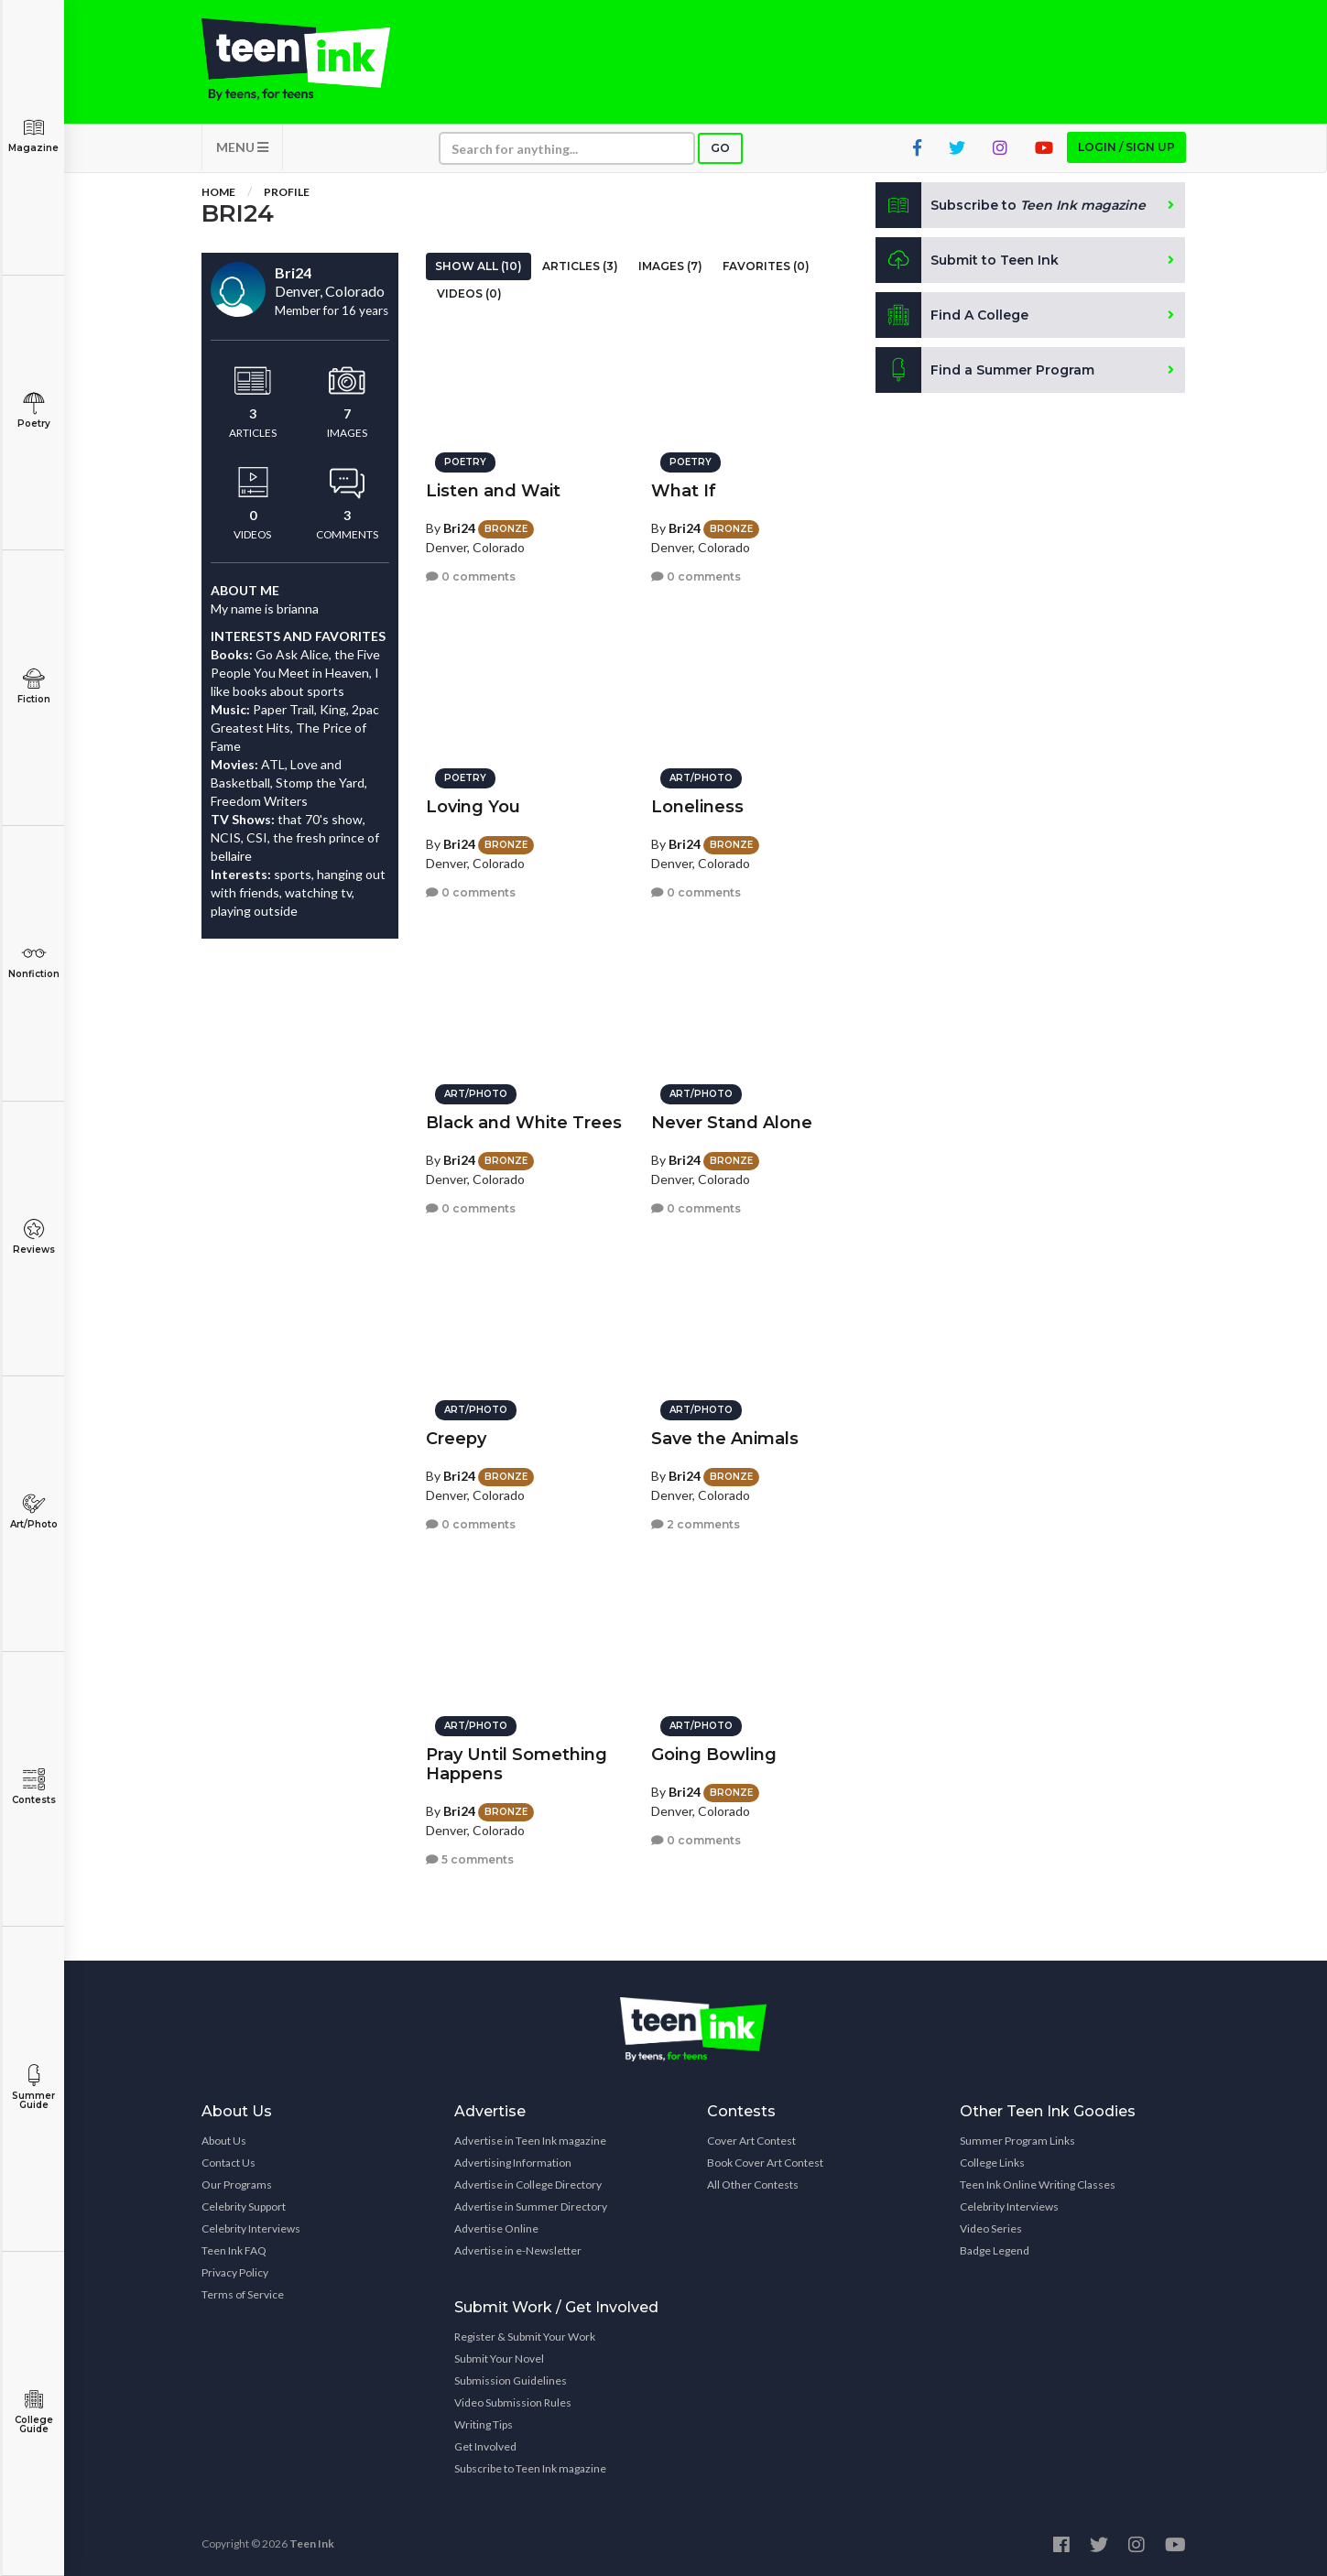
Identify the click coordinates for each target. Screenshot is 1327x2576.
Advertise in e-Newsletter (518, 2250)
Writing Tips (483, 2424)
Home (218, 192)
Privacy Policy (234, 2272)
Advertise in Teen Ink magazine (530, 2140)
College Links (992, 2162)
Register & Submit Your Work (524, 2336)
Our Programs (236, 2184)
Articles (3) (580, 266)
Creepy (456, 1439)
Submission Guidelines (510, 2380)
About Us (223, 2140)
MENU (242, 147)
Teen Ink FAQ (233, 2250)
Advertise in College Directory (528, 2184)
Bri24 (459, 528)
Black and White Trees (524, 1123)
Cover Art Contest (751, 2140)
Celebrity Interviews (250, 2228)
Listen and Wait (493, 491)
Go (720, 148)
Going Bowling (714, 1755)
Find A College (952, 315)
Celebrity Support (243, 2206)
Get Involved (485, 2446)
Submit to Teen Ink (967, 260)
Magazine (33, 135)
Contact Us (228, 2162)
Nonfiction (33, 961)
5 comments (470, 1859)
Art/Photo (33, 1511)
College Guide (33, 2411)
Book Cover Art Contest (765, 2162)
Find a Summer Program (985, 370)
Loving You (473, 807)
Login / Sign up (1126, 147)
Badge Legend (994, 2250)
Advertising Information (512, 2162)
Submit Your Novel (499, 2358)
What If (683, 491)
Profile (287, 192)
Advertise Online (496, 2228)
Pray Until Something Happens (516, 1764)
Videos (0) (469, 293)
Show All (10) (478, 266)
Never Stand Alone (731, 1123)
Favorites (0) (766, 266)
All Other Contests (753, 2184)
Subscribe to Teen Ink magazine (530, 2468)
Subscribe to (1011, 205)
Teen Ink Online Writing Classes (1037, 2184)
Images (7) (670, 266)
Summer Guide (33, 2087)
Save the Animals (725, 1439)
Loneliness (697, 807)
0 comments (471, 576)
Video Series (991, 2228)
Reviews (33, 1236)
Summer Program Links (1017, 2140)
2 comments (695, 1524)
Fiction (33, 686)
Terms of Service (242, 2294)
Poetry (33, 410)
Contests (33, 1787)
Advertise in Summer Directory (530, 2206)
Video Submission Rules (512, 2402)
